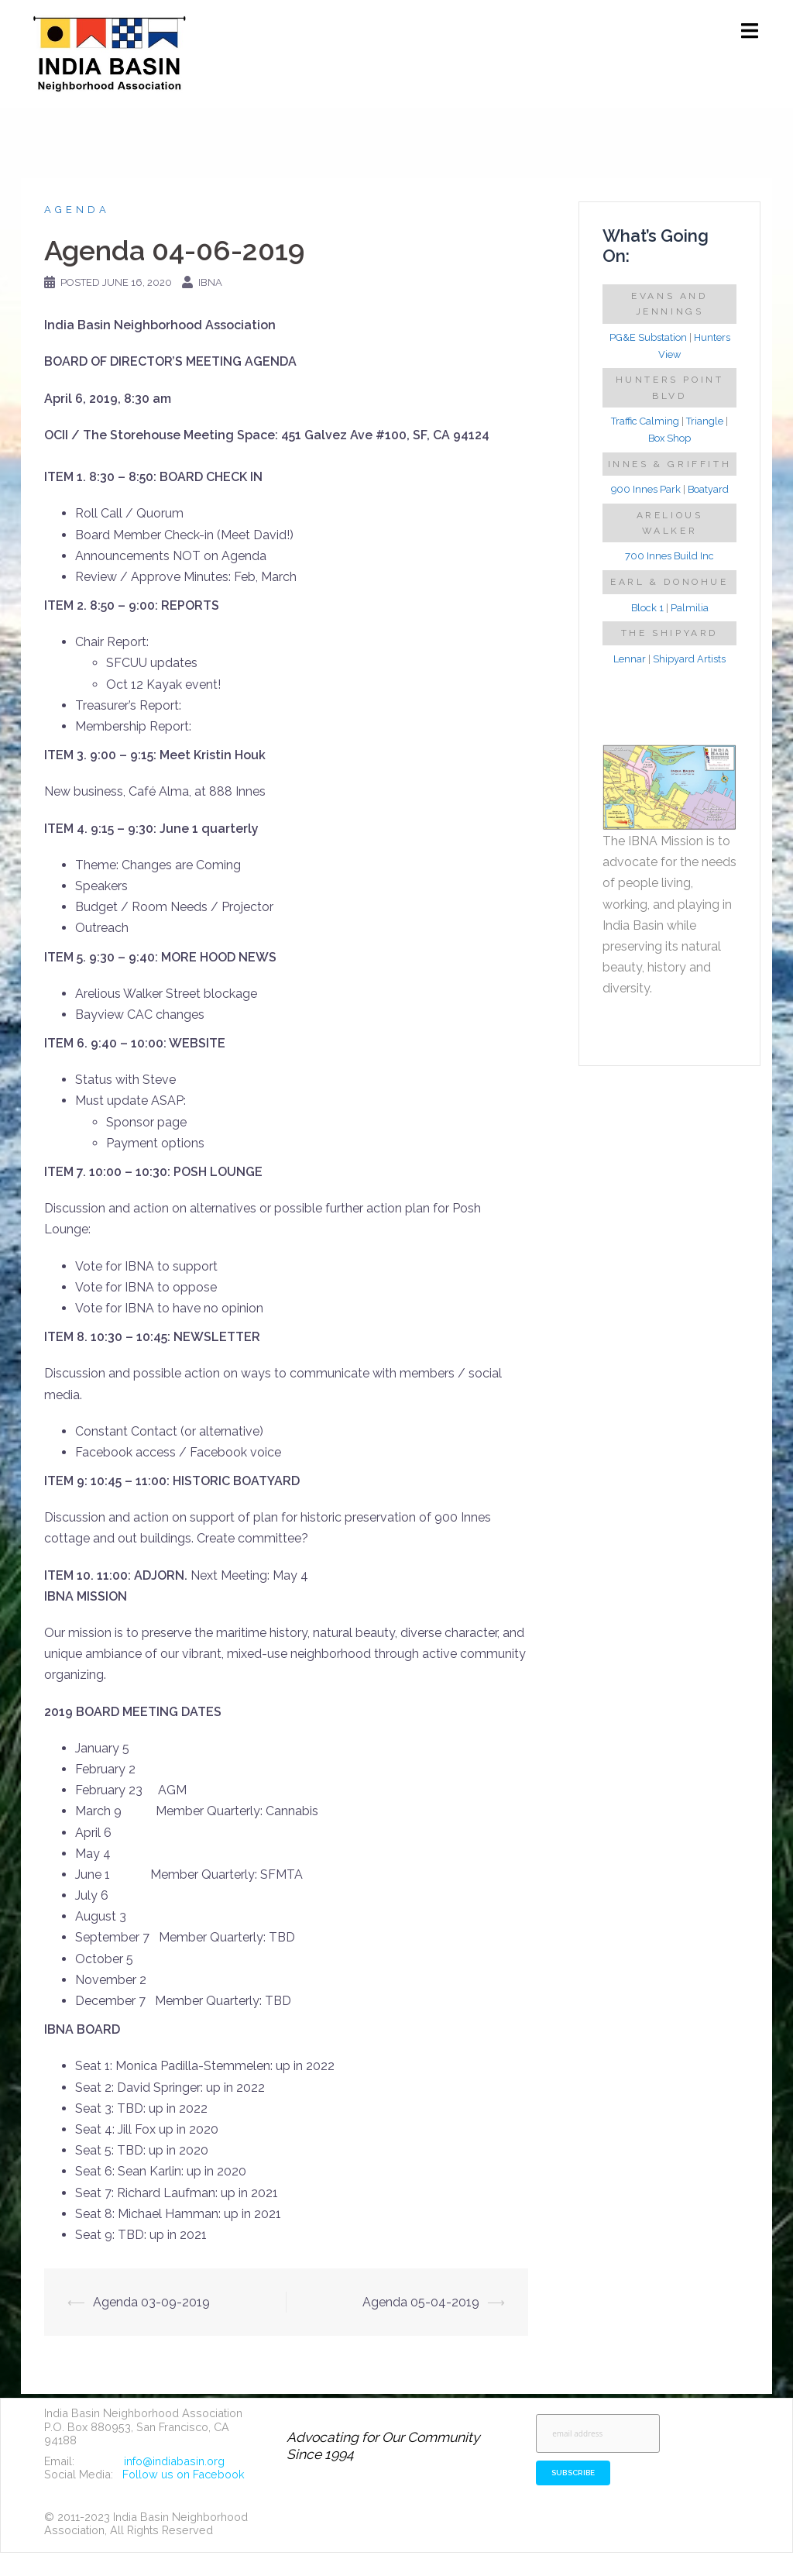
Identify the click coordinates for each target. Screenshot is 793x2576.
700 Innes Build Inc (669, 556)
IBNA (210, 282)
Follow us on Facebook (183, 2474)
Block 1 (647, 608)
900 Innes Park (646, 489)
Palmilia (690, 608)
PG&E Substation (648, 337)
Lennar (629, 659)
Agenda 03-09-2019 (151, 2302)
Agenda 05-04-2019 (420, 2302)
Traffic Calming (645, 421)
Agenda (77, 209)
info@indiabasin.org (174, 2461)
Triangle (704, 421)
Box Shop (669, 438)
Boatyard (708, 489)
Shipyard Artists (689, 659)
